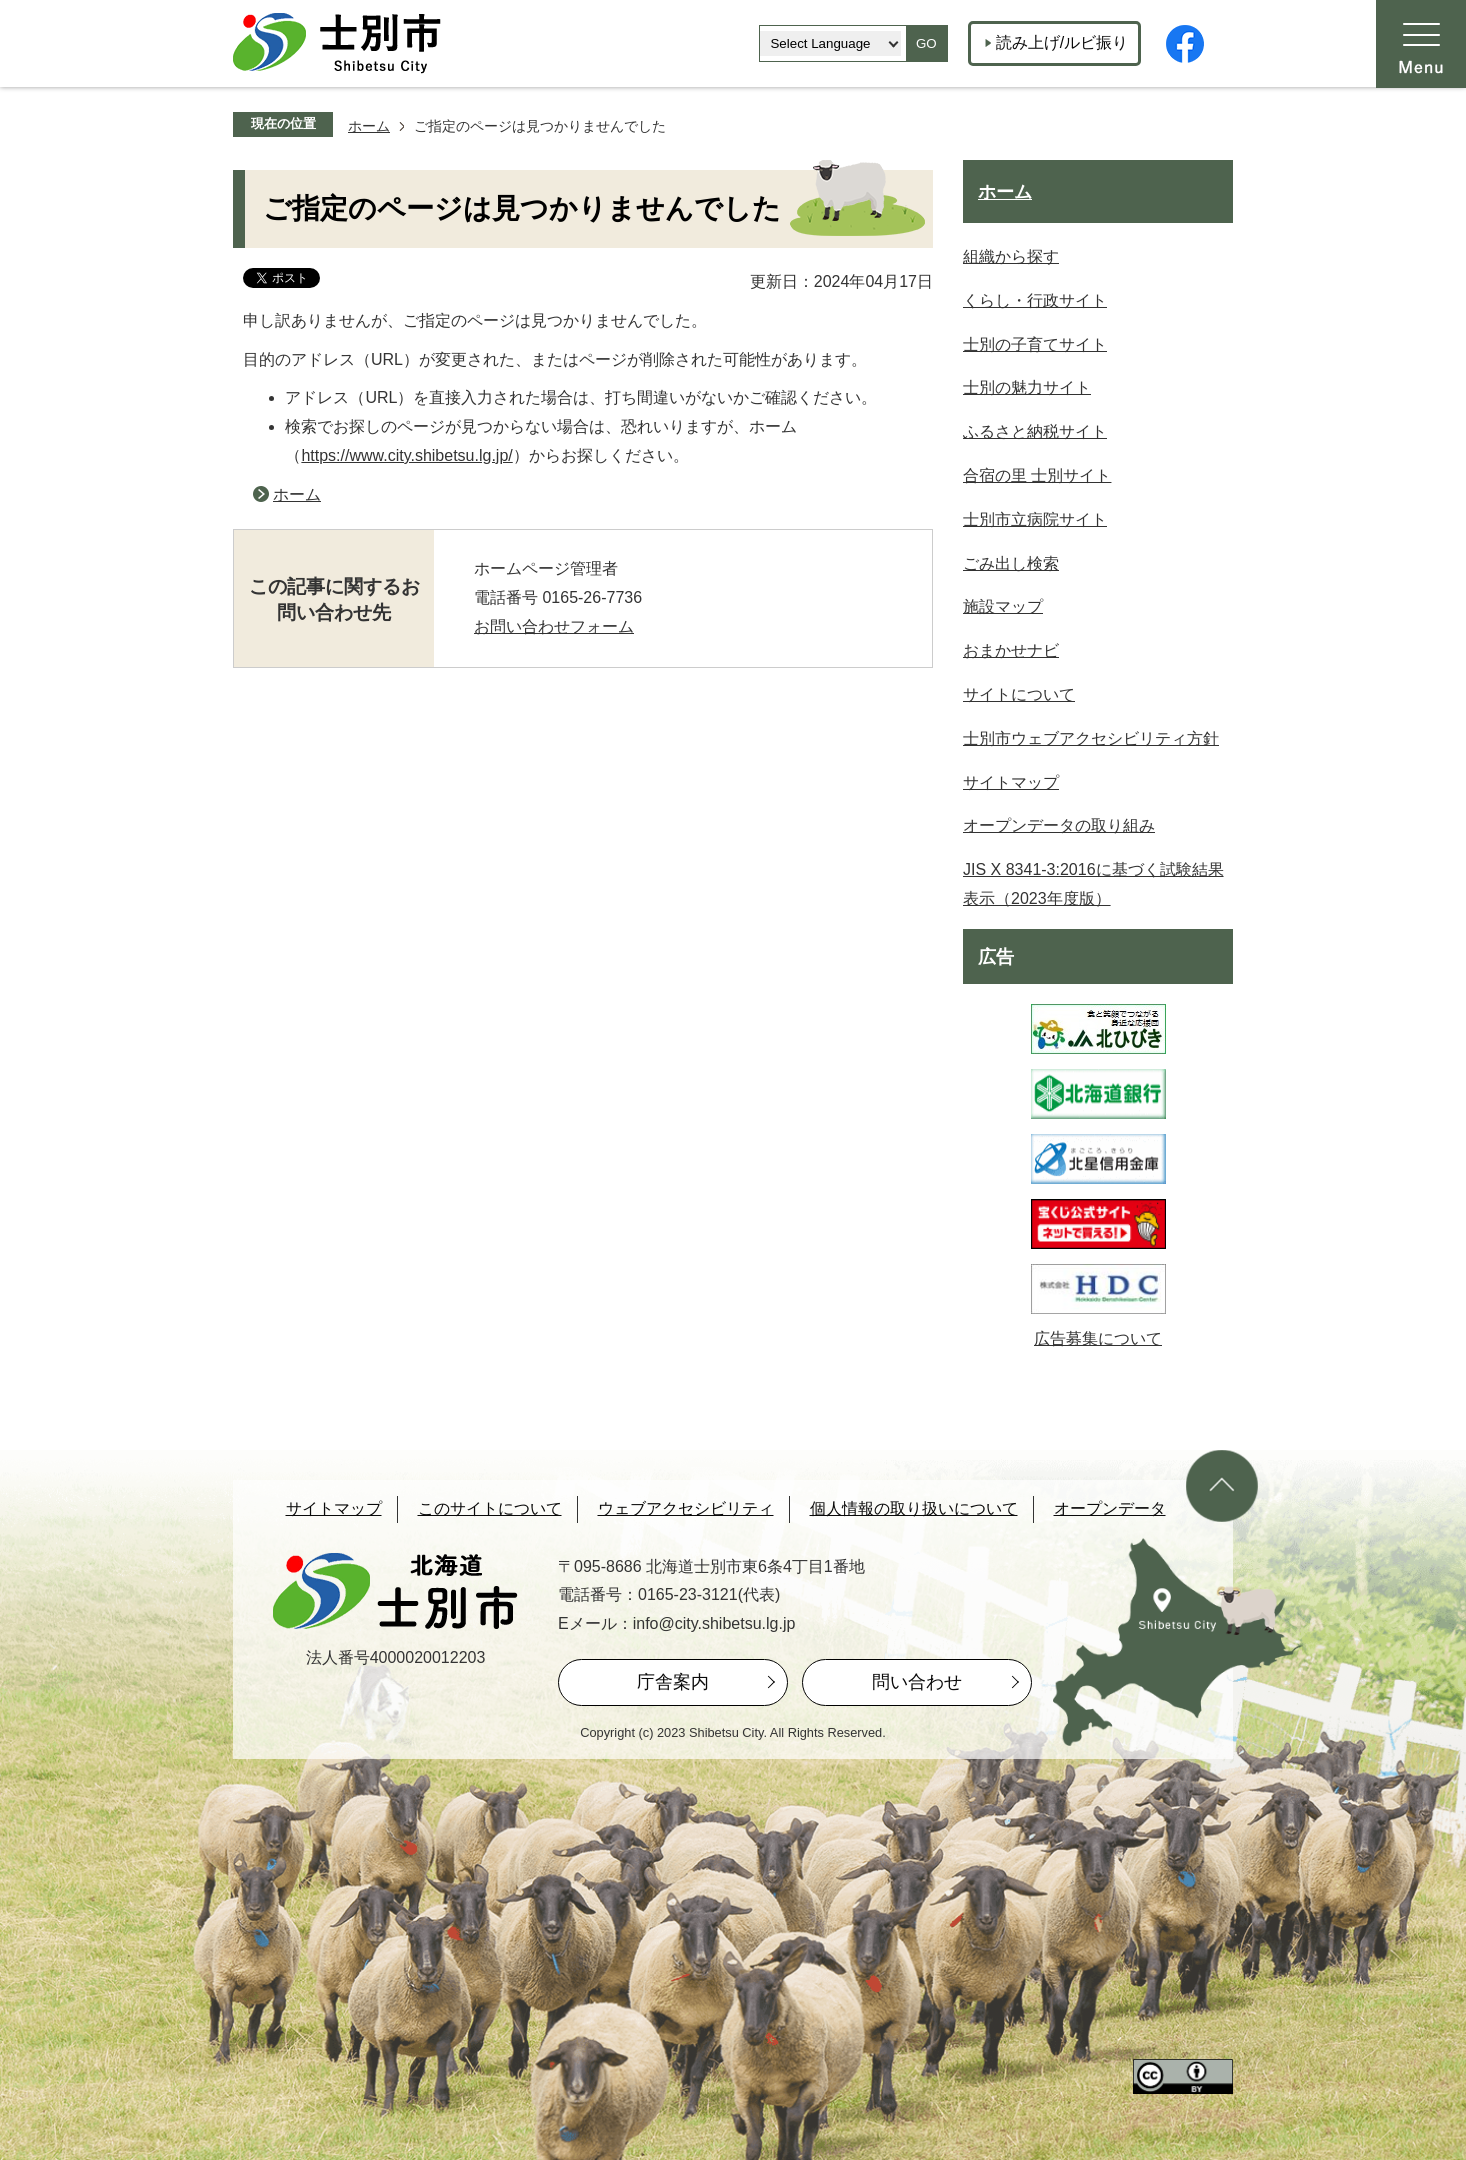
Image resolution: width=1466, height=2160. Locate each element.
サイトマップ (1011, 782)
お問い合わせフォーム (554, 626)
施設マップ (1003, 606)
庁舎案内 (673, 1682)
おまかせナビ (1011, 650)
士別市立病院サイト (1035, 519)
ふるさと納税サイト (1035, 431)
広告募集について (1098, 1338)
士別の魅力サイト (1027, 387)
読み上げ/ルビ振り (1062, 42)
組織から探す (1011, 256)
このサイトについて (490, 1508)
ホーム (369, 126)
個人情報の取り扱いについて (914, 1508)
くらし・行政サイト (1035, 300)
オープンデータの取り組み (1059, 825)
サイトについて (1019, 694)
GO (926, 43)
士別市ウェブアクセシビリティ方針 (1091, 738)
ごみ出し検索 (1011, 563)
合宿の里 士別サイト (1037, 475)
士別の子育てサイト (1035, 344)
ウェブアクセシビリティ (686, 1508)
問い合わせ (917, 1682)
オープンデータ (1110, 1508)
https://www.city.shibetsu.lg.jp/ (406, 455)
